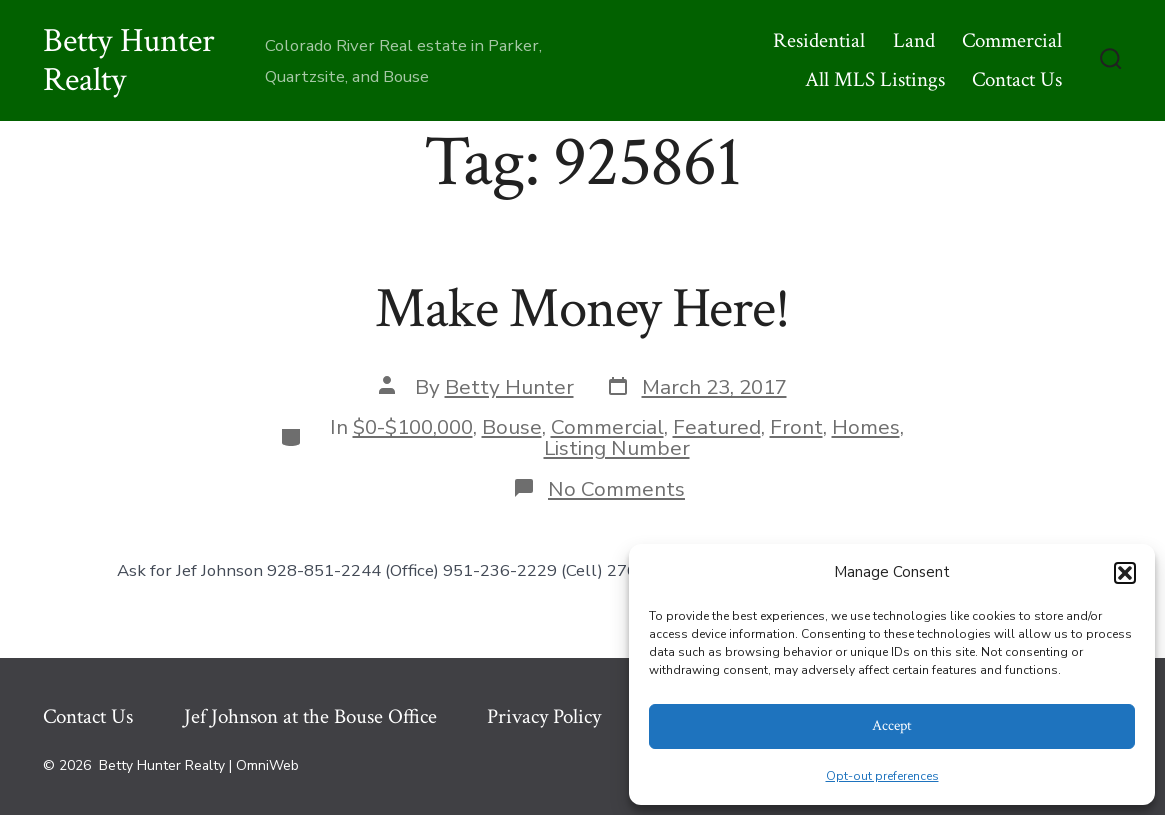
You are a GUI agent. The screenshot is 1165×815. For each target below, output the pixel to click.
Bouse (512, 427)
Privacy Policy (544, 716)
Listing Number (617, 448)
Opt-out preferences (882, 776)
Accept (892, 725)
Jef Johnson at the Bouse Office (310, 716)
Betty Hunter (509, 387)
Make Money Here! (582, 309)
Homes (866, 427)
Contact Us (1017, 79)
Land (914, 40)
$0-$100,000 (413, 427)
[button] (1125, 573)
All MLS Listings (875, 79)
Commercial (1012, 40)
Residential (819, 40)
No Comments (616, 489)
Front (796, 427)
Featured (717, 427)
